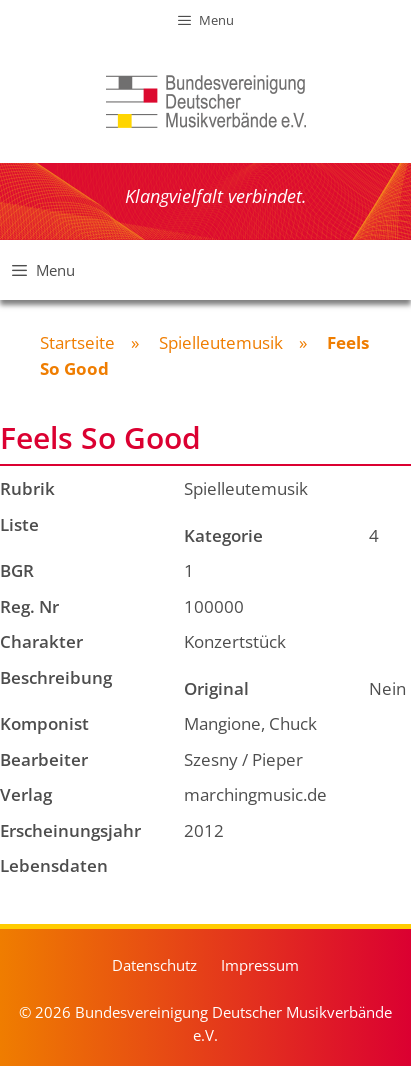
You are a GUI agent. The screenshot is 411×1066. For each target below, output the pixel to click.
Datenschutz (154, 965)
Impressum (260, 965)
